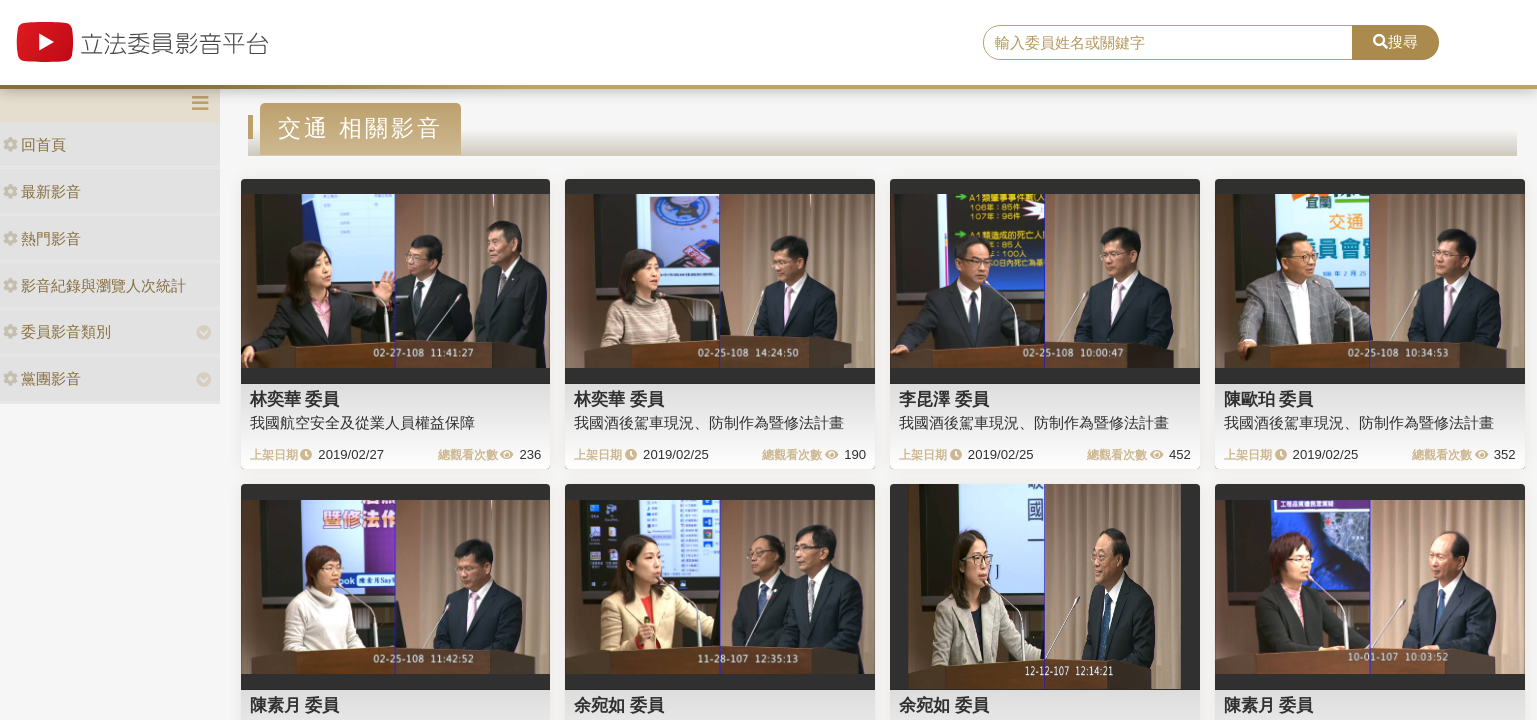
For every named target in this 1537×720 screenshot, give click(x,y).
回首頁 (34, 144)
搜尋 (1395, 41)
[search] (1168, 43)
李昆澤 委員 (944, 399)
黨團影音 (42, 378)
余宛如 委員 (619, 705)
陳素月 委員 (295, 705)
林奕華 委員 (295, 399)
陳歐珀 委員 (1269, 399)
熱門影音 (42, 238)
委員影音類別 (57, 331)
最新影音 (42, 191)
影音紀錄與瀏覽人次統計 (94, 285)
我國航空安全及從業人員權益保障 (362, 422)
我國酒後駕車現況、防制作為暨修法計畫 (709, 422)
